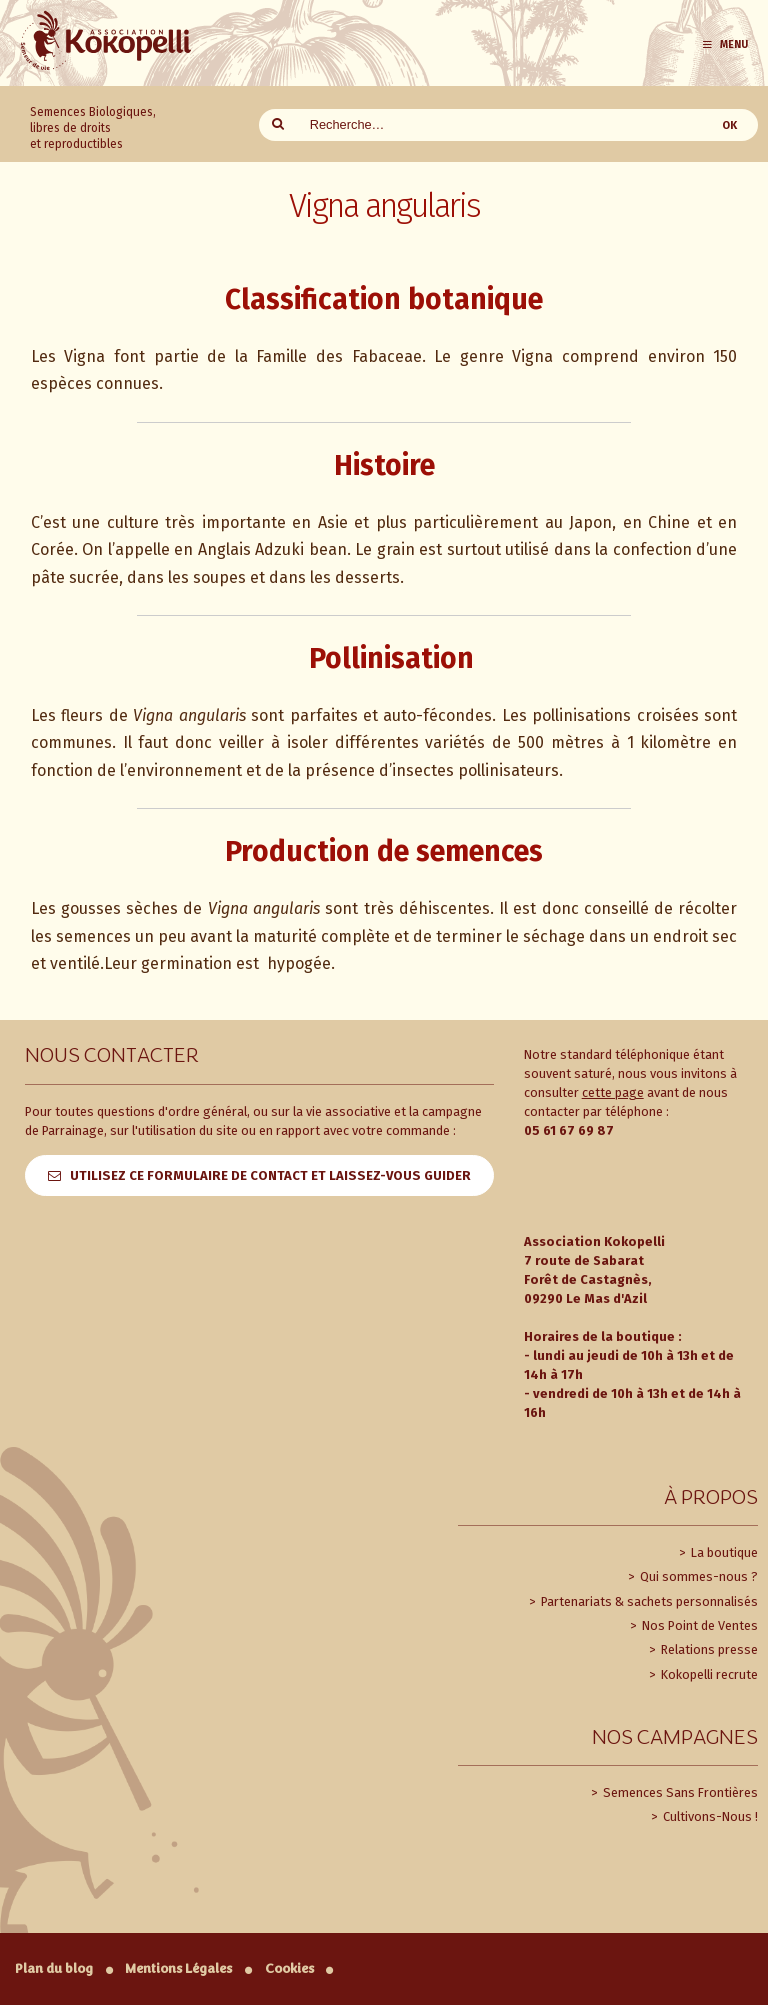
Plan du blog (54, 1968)
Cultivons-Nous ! (709, 1816)
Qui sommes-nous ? (697, 1576)
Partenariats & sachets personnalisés (648, 1601)
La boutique (723, 1552)
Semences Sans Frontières (679, 1792)
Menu (724, 44)
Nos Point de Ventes (698, 1625)
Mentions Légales (178, 1968)
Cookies (289, 1968)
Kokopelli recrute (708, 1674)
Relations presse (708, 1649)
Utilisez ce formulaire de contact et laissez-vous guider (270, 1175)
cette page (613, 1092)
